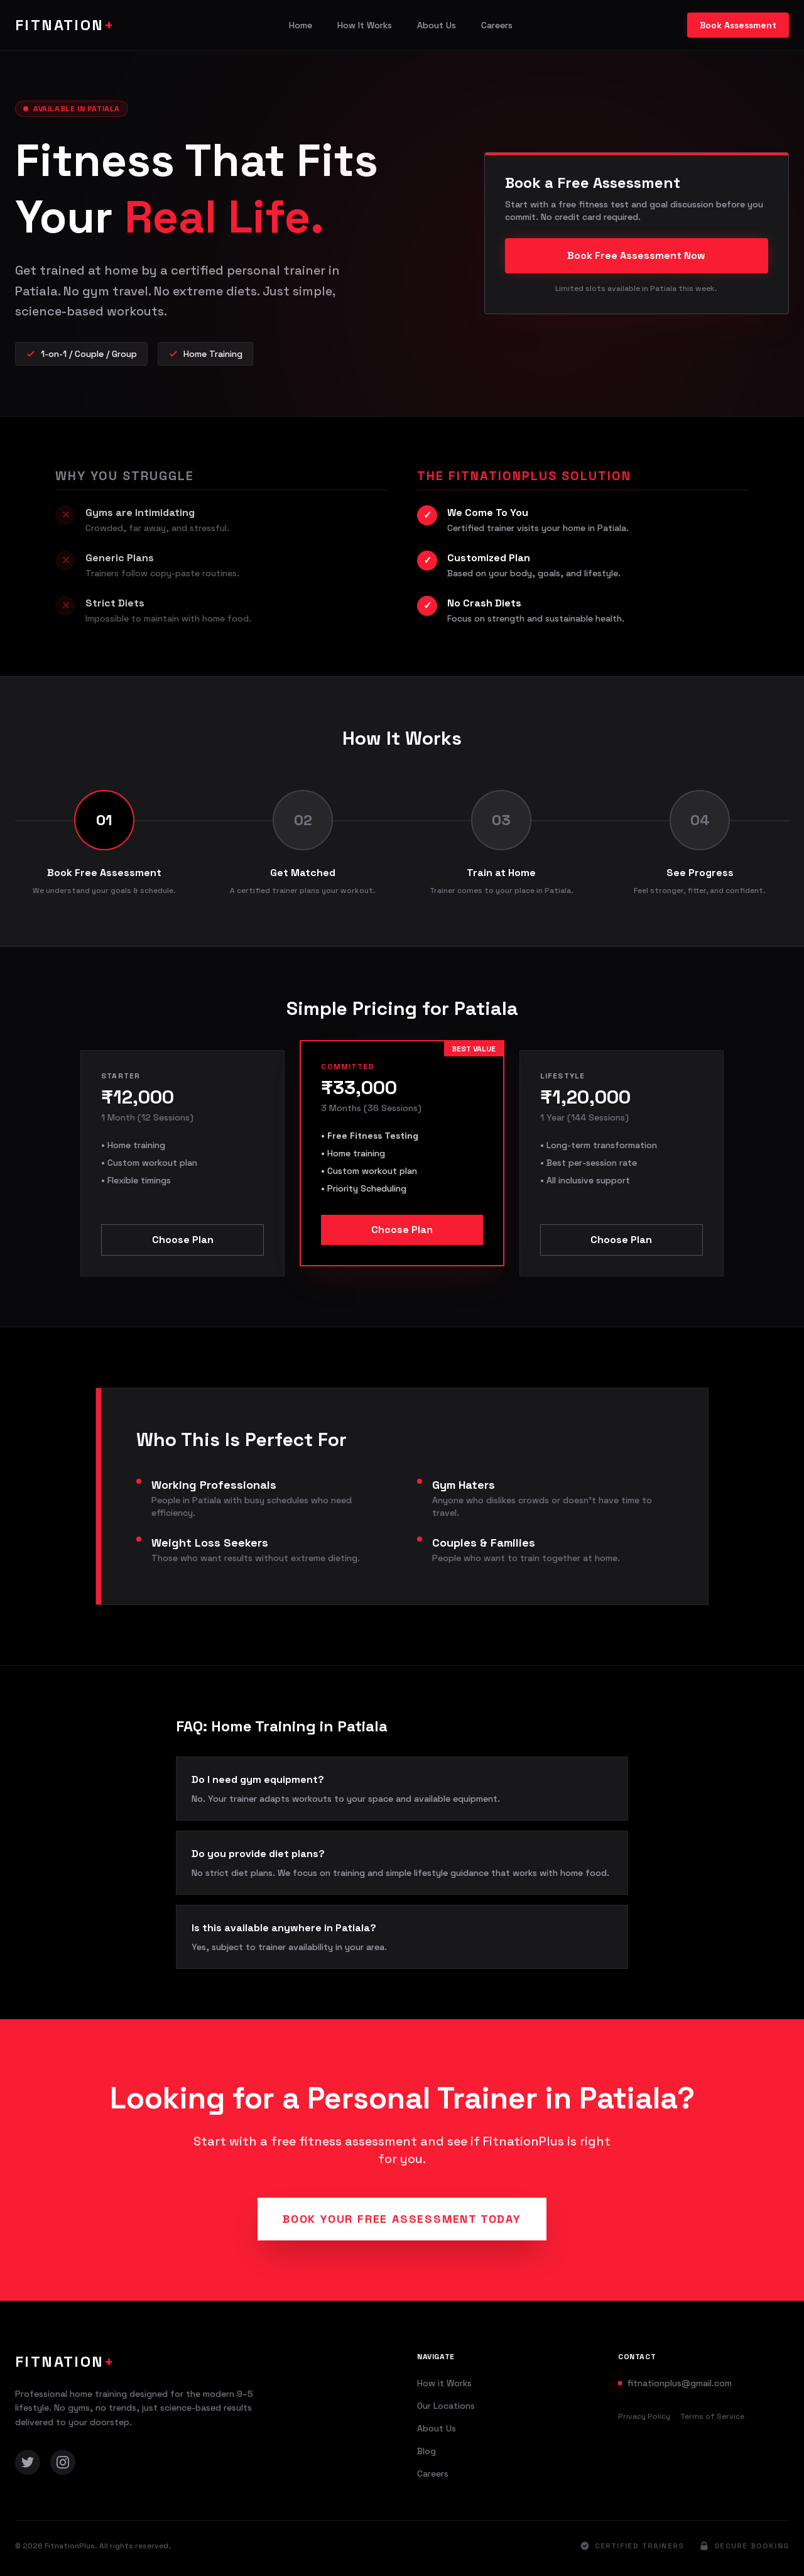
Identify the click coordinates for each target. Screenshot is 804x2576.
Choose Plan (183, 1239)
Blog (426, 2451)
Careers (497, 25)
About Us (436, 25)
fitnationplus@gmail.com (679, 2383)
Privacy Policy (644, 2416)
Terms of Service (712, 2416)
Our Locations (446, 2405)
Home (300, 25)
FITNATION (64, 25)
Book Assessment (738, 25)
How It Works (364, 25)
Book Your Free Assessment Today (402, 2219)
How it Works (444, 2383)
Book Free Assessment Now (636, 255)
